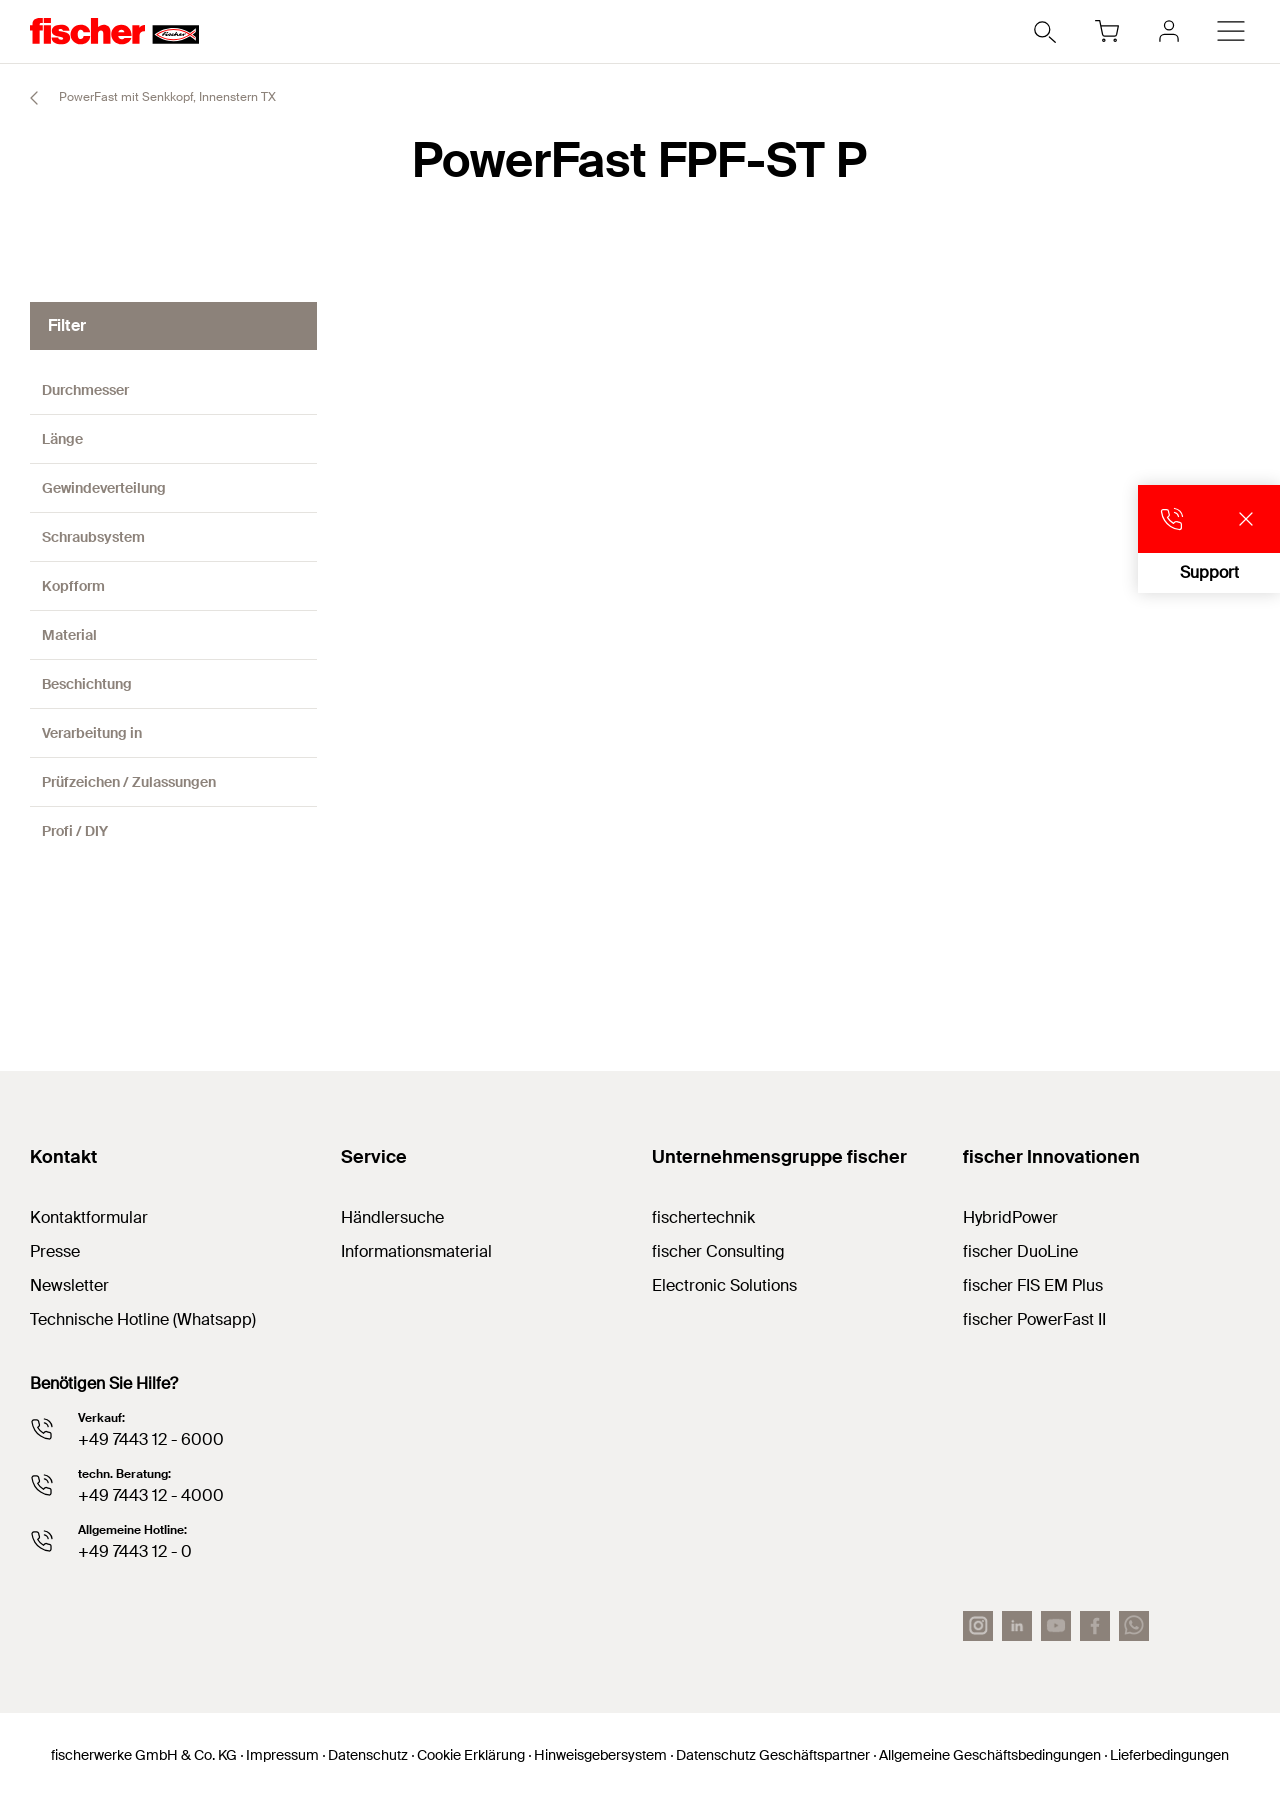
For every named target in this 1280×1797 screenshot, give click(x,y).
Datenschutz (368, 1755)
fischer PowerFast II (1034, 1319)
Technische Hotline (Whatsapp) (143, 1319)
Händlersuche (392, 1217)
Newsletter (69, 1285)
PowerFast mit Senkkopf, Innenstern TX (144, 98)
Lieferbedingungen (1169, 1755)
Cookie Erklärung (471, 1755)
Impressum (282, 1755)
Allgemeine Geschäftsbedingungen (990, 1755)
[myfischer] (1169, 31)
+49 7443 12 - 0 (135, 1551)
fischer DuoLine (1020, 1251)
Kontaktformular (89, 1217)
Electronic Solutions (724, 1285)
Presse (55, 1251)
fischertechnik (703, 1217)
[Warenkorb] (1107, 31)
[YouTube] (1056, 1626)
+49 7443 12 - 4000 (151, 1495)
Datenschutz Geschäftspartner (773, 1755)
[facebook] (1095, 1626)
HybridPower (1010, 1217)
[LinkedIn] (1017, 1626)
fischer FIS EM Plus (1033, 1285)
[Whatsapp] (1134, 1626)
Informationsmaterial (416, 1251)
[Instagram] (978, 1626)
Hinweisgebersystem (600, 1755)
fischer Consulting (718, 1251)
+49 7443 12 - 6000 (151, 1439)
